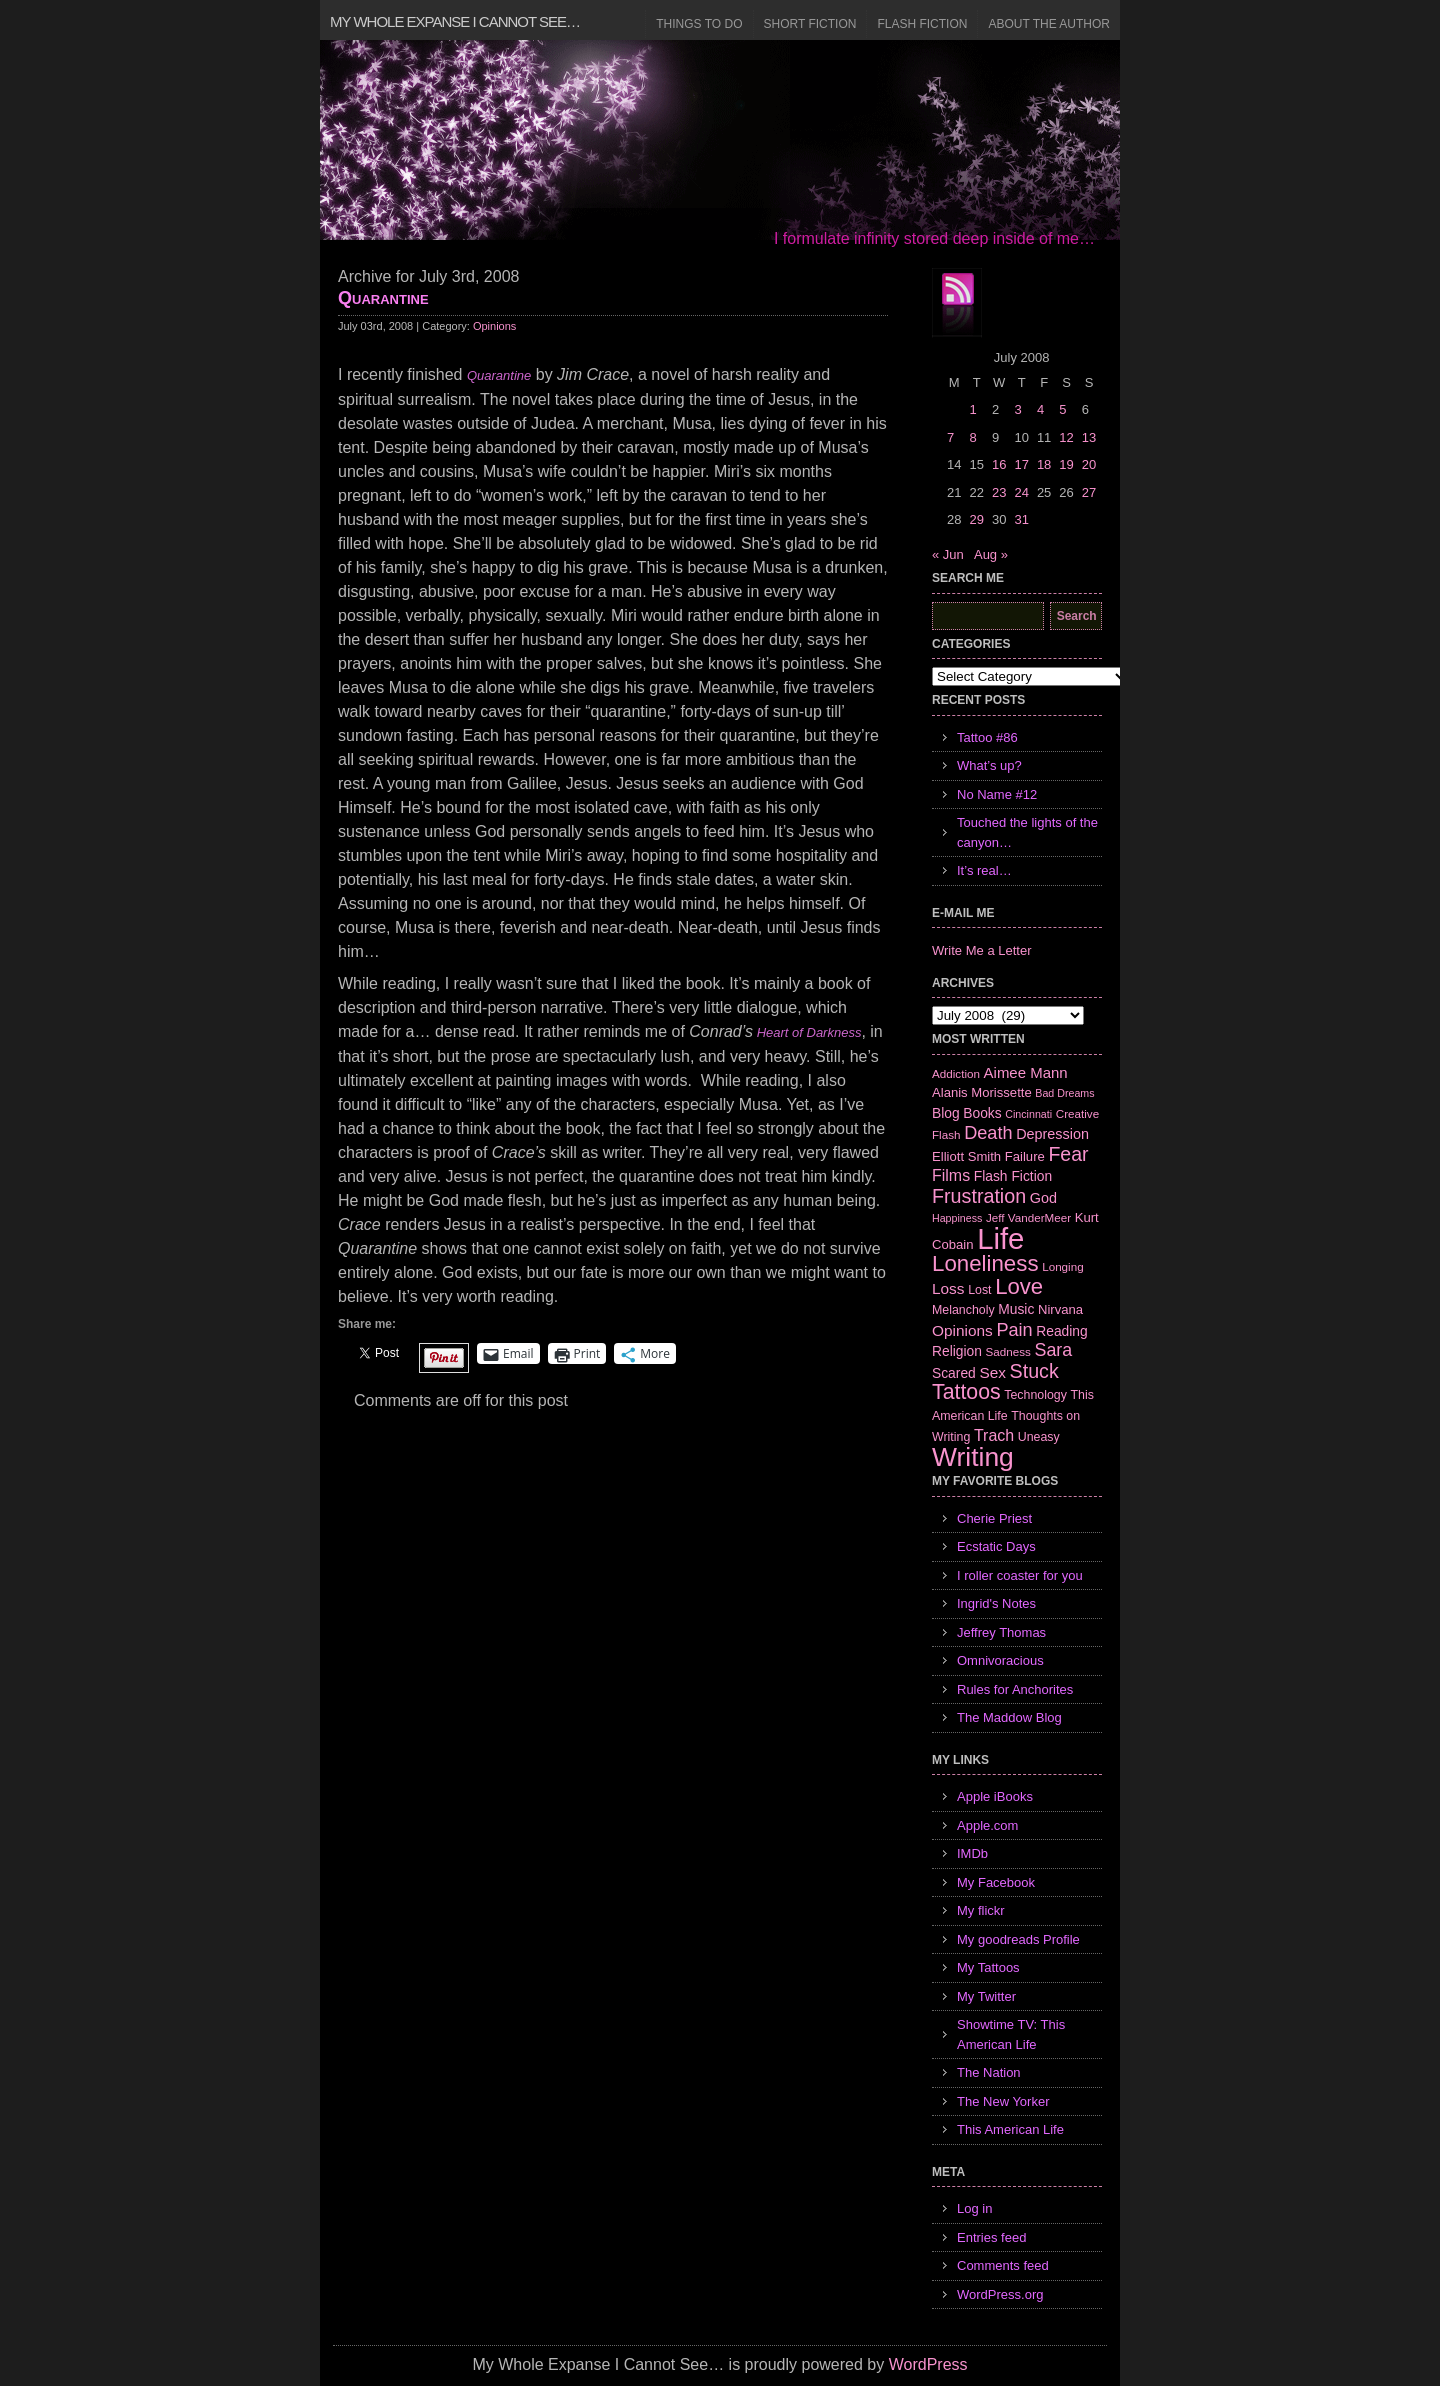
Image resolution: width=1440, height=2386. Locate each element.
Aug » (991, 554)
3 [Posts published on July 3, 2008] (1017, 409)
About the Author (1049, 24)
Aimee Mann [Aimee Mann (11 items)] (1026, 1072)
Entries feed (991, 2237)
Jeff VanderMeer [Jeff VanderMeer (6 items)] (1028, 1217)
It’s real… (984, 870)
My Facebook (996, 1882)
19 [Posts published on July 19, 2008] (1066, 464)
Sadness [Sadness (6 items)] (1008, 1351)
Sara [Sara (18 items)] (1054, 1350)
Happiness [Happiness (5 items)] (957, 1218)
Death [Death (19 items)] (988, 1133)
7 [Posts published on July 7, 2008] (950, 437)
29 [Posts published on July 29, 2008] (976, 519)
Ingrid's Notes (996, 1603)
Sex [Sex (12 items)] (992, 1372)
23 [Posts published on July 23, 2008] (999, 492)
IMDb (972, 1853)
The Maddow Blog (1009, 1717)
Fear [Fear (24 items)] (1068, 1154)
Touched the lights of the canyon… (1027, 832)
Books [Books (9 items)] (982, 1113)
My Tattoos (988, 1967)
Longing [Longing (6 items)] (1063, 1266)
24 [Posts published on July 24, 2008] (1021, 492)
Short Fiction (810, 24)
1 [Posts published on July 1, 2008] (972, 409)
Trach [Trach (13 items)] (994, 1435)
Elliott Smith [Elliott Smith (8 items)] (966, 1156)
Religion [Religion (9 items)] (957, 1351)
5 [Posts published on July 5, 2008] (1062, 409)
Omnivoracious (1000, 1660)
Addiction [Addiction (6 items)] (956, 1073)
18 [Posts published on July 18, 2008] (1044, 464)
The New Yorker (1003, 2101)
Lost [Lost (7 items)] (979, 1290)
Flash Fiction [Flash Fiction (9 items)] (1013, 1176)
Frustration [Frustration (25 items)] (979, 1196)
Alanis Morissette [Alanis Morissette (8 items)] (982, 1092)
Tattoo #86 (987, 737)
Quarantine (383, 298)
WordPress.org (1000, 2294)
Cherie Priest (994, 1518)
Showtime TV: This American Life (1011, 2034)
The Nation (989, 2072)
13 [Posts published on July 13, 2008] (1089, 437)
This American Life (1010, 2129)
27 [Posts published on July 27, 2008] (1089, 492)
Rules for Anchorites (1015, 1689)
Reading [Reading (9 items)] (1061, 1331)
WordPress (928, 2364)
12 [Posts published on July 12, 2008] (1066, 437)
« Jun (948, 554)
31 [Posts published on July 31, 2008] (1021, 519)
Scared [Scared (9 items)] (954, 1373)
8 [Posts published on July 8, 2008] (972, 437)
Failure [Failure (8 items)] (1025, 1156)
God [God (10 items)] (1043, 1198)
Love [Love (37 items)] (1019, 1286)
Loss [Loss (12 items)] (948, 1288)
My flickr (981, 1910)
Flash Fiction (922, 24)
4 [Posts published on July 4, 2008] (1040, 409)
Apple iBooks (995, 1796)
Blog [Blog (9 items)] (946, 1113)
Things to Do (699, 24)
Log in (974, 2208)
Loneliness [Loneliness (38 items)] (985, 1263)
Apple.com (987, 1825)
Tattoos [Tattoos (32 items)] (966, 1392)
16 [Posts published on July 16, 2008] (999, 464)
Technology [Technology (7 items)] (1035, 1395)
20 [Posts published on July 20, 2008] (1089, 464)
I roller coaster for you (1020, 1575)
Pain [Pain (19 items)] (1014, 1330)
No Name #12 (997, 794)
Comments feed (1003, 2265)
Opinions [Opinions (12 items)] (962, 1330)
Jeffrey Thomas (1001, 1632)
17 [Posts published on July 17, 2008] (1021, 464)
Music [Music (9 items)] (1016, 1309)
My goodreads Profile (1018, 1939)
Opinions (494, 326)
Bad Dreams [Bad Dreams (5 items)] (1064, 1093)
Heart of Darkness (807, 1032)
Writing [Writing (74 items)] (973, 1457)
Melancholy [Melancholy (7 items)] (963, 1310)
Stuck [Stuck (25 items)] (1034, 1371)
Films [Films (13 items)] (951, 1175)
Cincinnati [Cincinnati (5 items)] (1028, 1114)
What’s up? (989, 765)
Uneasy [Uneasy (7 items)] (1039, 1437)
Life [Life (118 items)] (1000, 1238)
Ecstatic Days (996, 1546)
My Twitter (986, 1996)
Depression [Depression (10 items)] (1052, 1134)
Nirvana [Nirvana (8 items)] (1060, 1309)
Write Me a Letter (981, 950)
